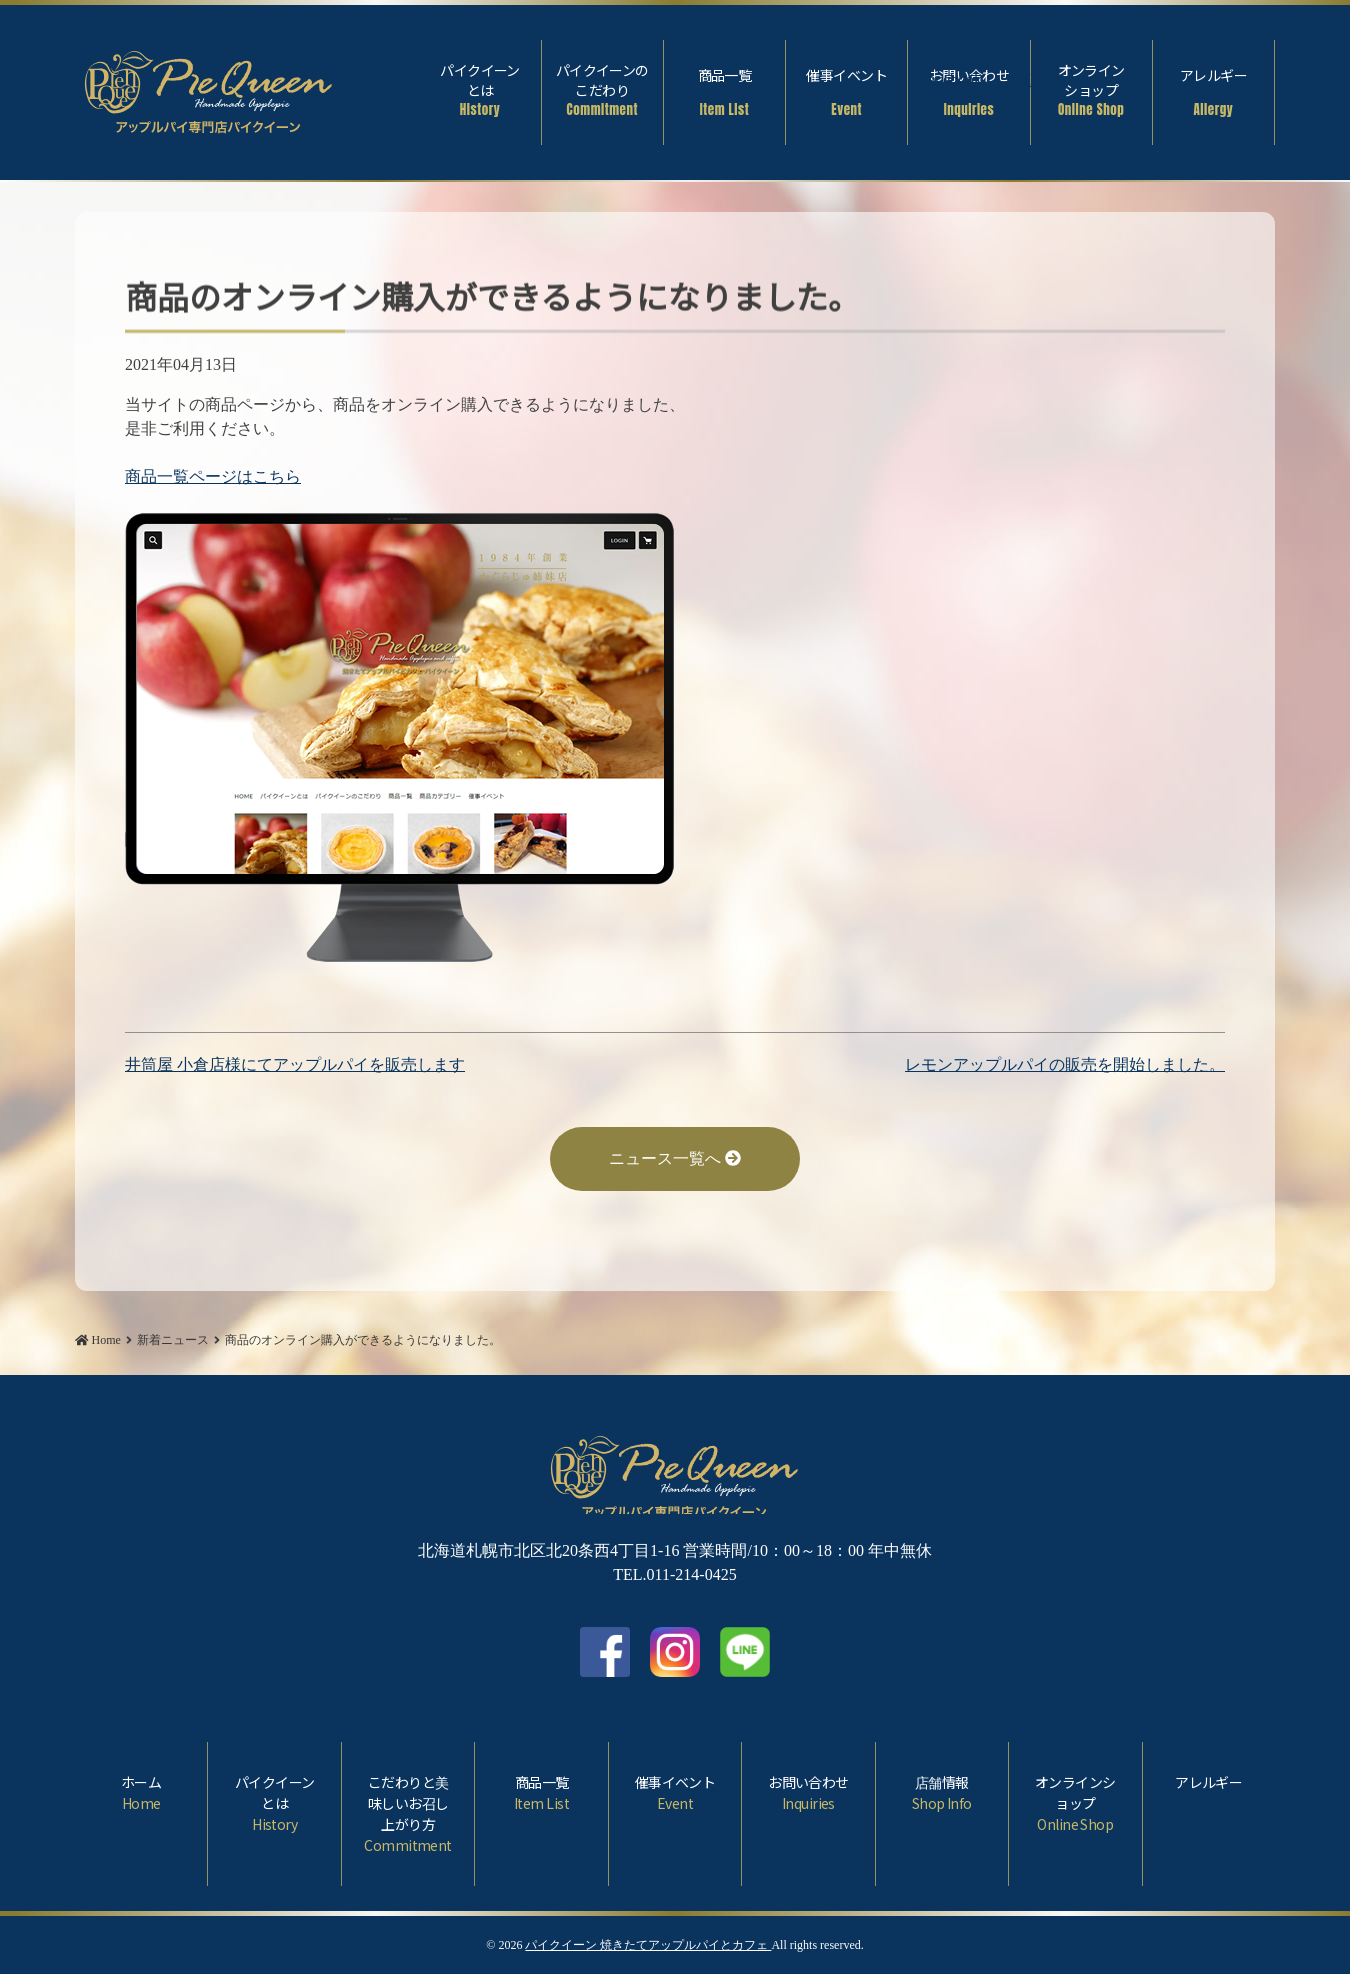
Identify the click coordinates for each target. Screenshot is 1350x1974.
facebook (605, 1652)
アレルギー (1213, 92)
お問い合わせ (968, 92)
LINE (745, 1652)
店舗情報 (942, 1793)
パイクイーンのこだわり (602, 90)
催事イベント (846, 92)
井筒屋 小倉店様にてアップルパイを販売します (295, 1064)
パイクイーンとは (479, 90)
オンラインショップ (1091, 90)
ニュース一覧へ (675, 1158)
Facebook (1316, 82)
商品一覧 (724, 92)
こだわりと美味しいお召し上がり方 (408, 1814)
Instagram (675, 1652)
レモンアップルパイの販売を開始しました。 (1065, 1064)
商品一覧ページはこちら (213, 476)
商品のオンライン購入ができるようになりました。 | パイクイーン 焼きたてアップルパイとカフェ (209, 87)
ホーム (141, 1793)
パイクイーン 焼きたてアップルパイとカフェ (648, 1945)
